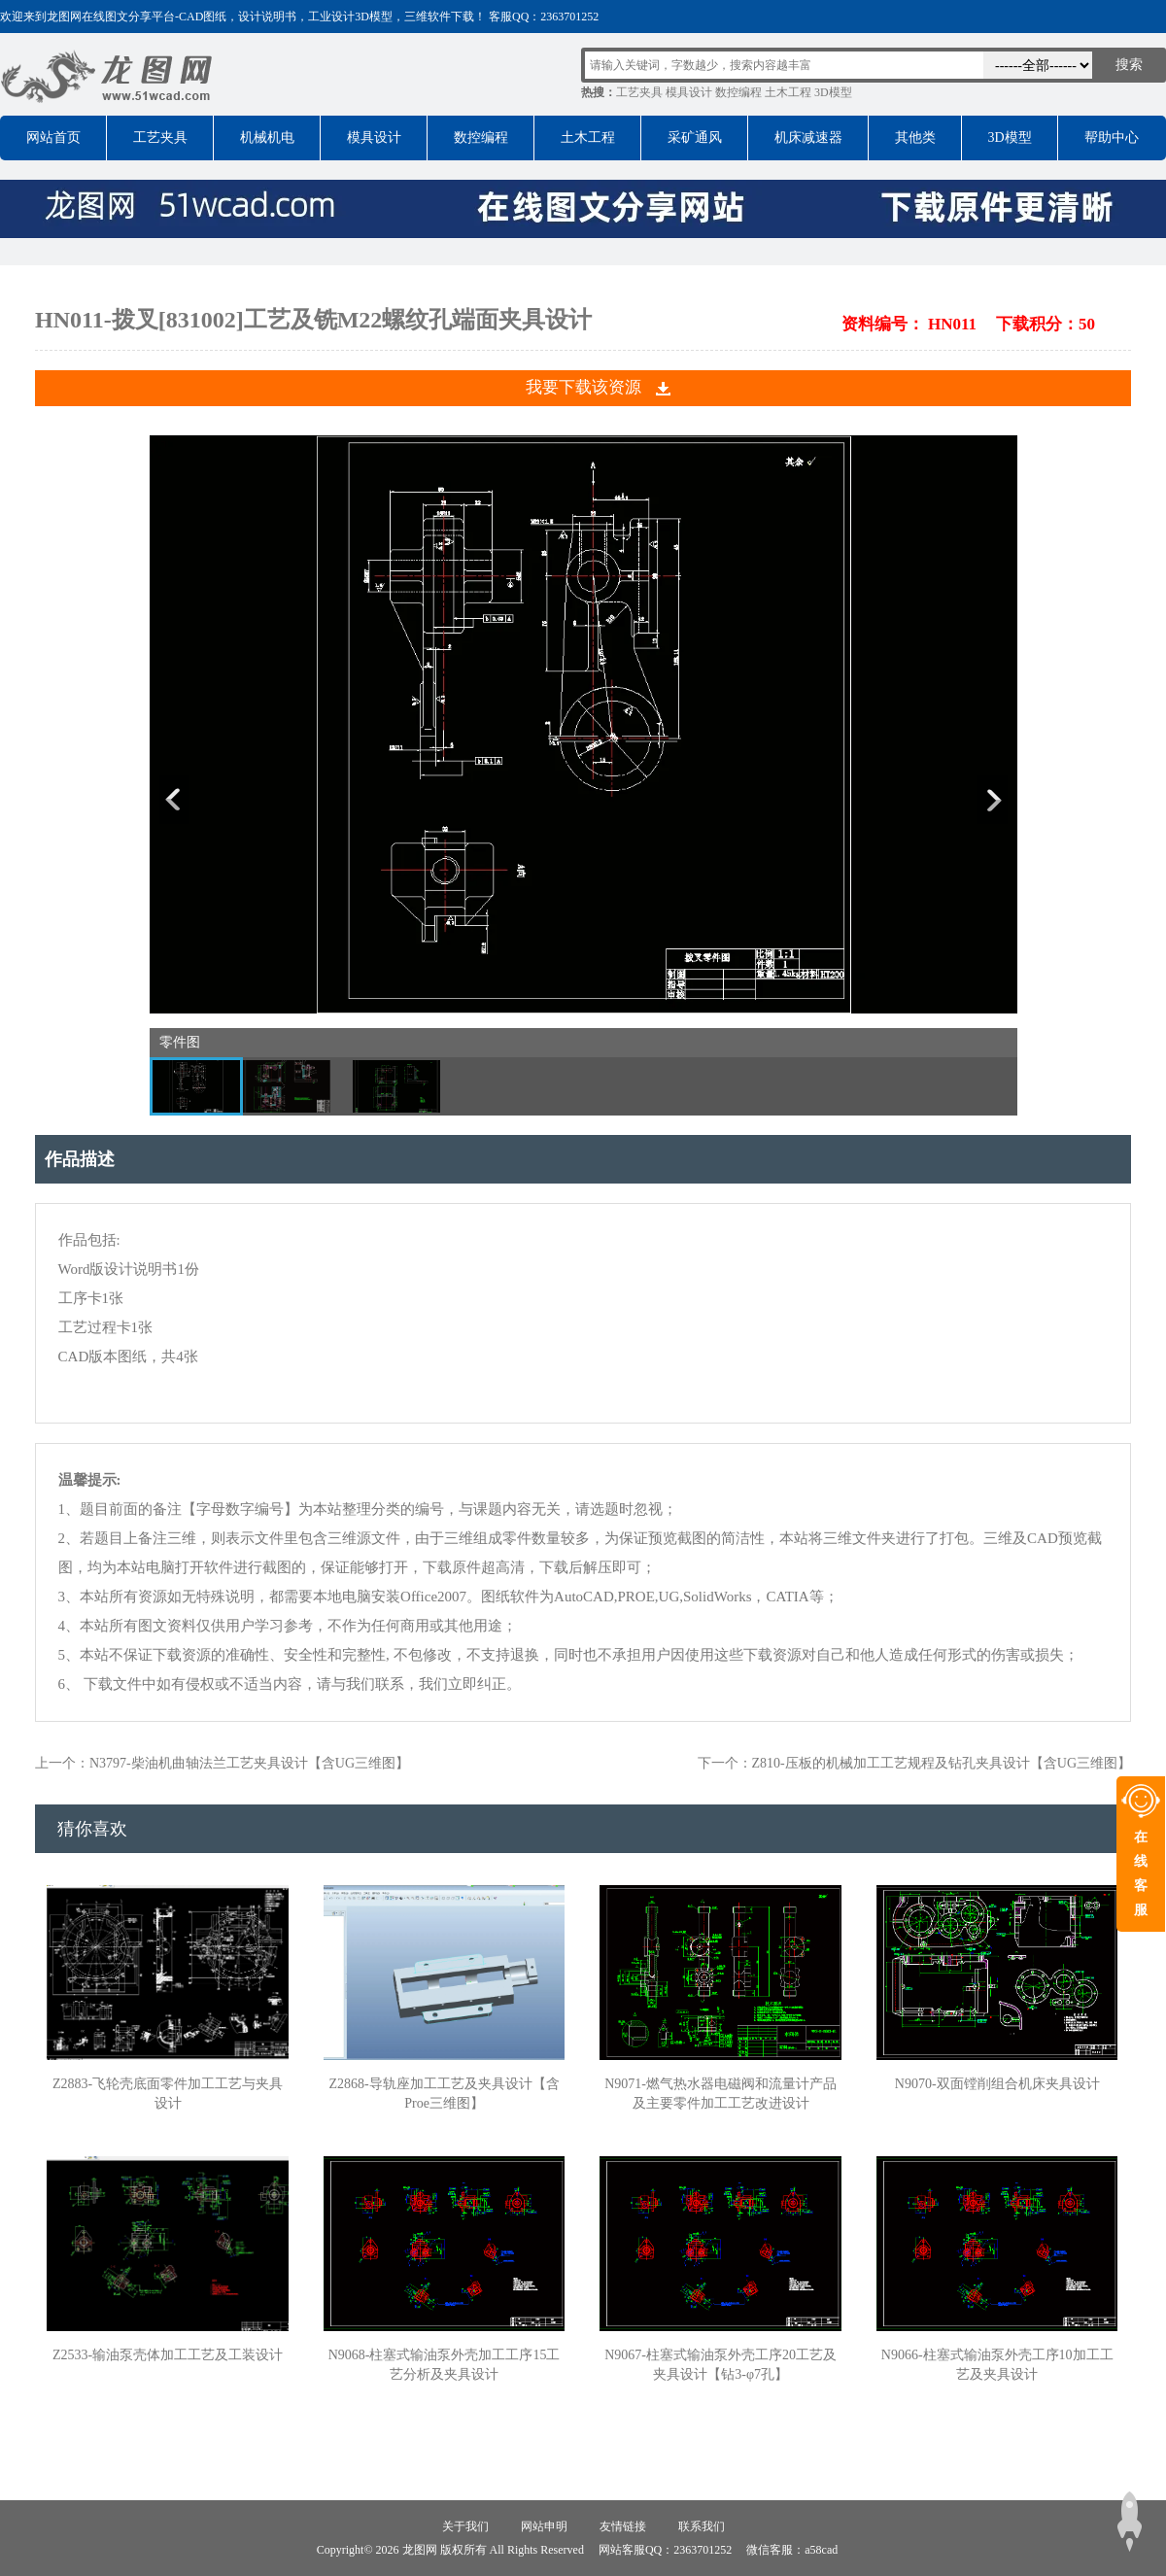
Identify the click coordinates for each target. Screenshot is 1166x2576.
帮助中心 (1111, 137)
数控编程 (738, 92)
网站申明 (544, 2526)
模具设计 (689, 92)
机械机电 (267, 137)
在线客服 (1141, 1874)
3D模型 (833, 92)
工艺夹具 (639, 92)
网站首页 (53, 137)
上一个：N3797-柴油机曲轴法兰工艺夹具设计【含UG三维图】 (222, 1763)
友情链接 (623, 2526)
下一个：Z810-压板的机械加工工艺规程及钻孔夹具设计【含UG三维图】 (914, 1763)
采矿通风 (695, 137)
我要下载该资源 (583, 387)
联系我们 (701, 2526)
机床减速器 (808, 137)
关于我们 (465, 2526)
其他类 (915, 137)
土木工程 (788, 92)
